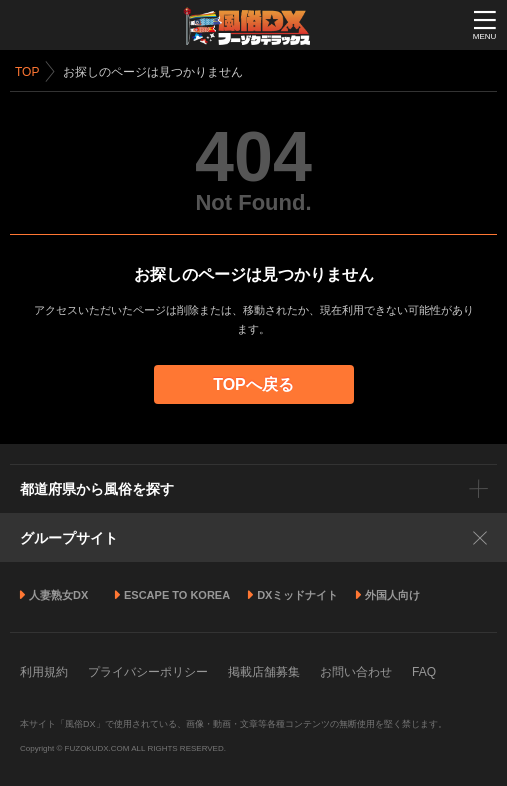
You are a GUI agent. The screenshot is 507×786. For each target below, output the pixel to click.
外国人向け (392, 595)
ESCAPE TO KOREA (177, 595)
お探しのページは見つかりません (153, 72)
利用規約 (44, 672)
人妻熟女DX (58, 595)
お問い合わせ (356, 672)
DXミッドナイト (297, 595)
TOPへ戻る (253, 384)
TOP (27, 72)
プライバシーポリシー (148, 672)
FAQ (424, 672)
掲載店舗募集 (264, 672)
